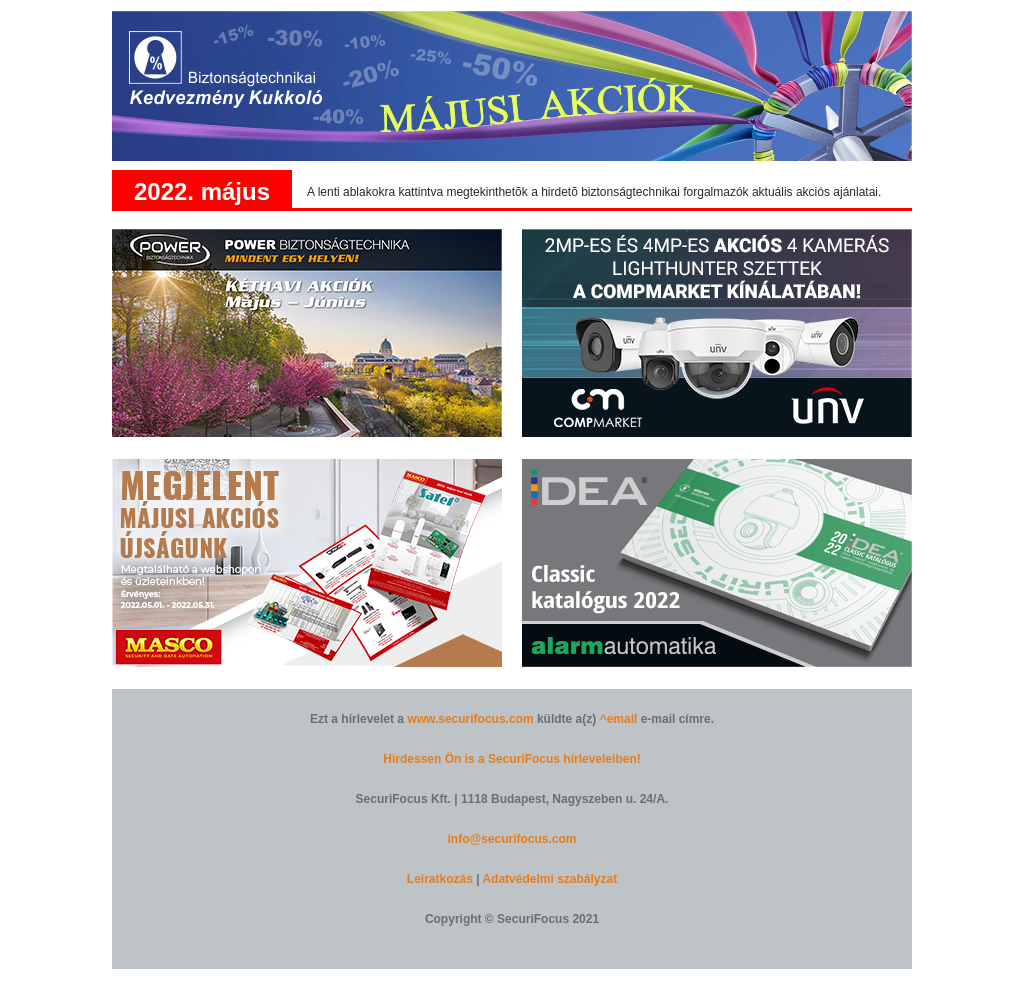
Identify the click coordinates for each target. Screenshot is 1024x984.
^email (619, 719)
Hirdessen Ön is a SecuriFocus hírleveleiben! (511, 759)
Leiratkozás (440, 879)
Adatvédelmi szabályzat (549, 879)
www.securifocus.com (470, 719)
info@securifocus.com (511, 839)
